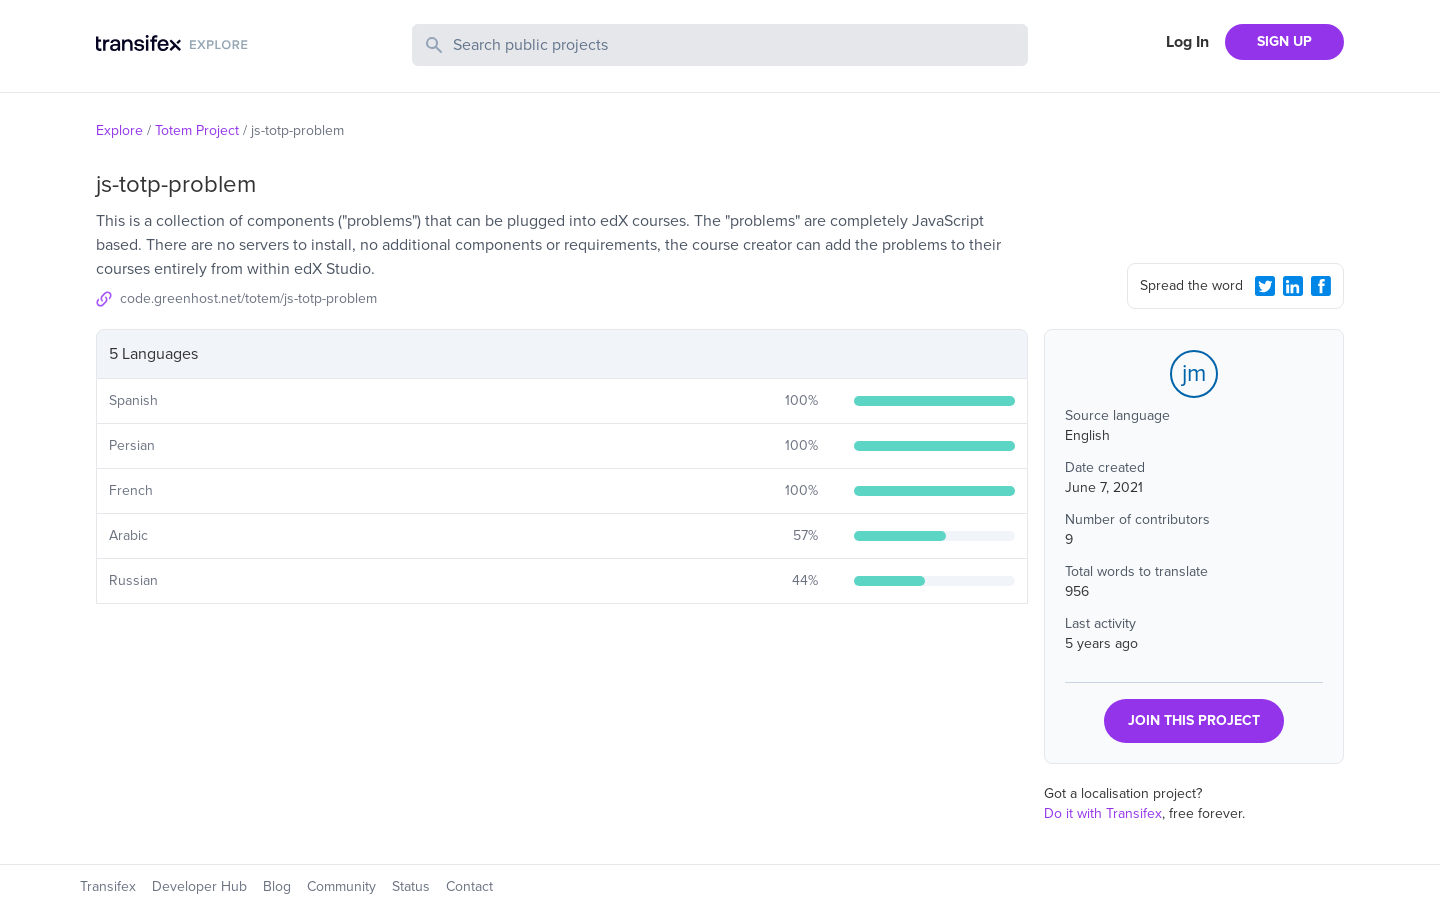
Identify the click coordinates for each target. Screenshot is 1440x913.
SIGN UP (1284, 41)
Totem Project (197, 130)
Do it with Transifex (1103, 813)
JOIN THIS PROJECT (1194, 720)
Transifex (108, 886)
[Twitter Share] (1265, 286)
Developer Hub (199, 886)
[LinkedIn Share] (1293, 286)
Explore (119, 130)
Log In (1187, 42)
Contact (469, 886)
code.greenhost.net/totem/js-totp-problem (248, 298)
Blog (277, 886)
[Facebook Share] (1321, 286)
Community (341, 886)
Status (411, 886)
